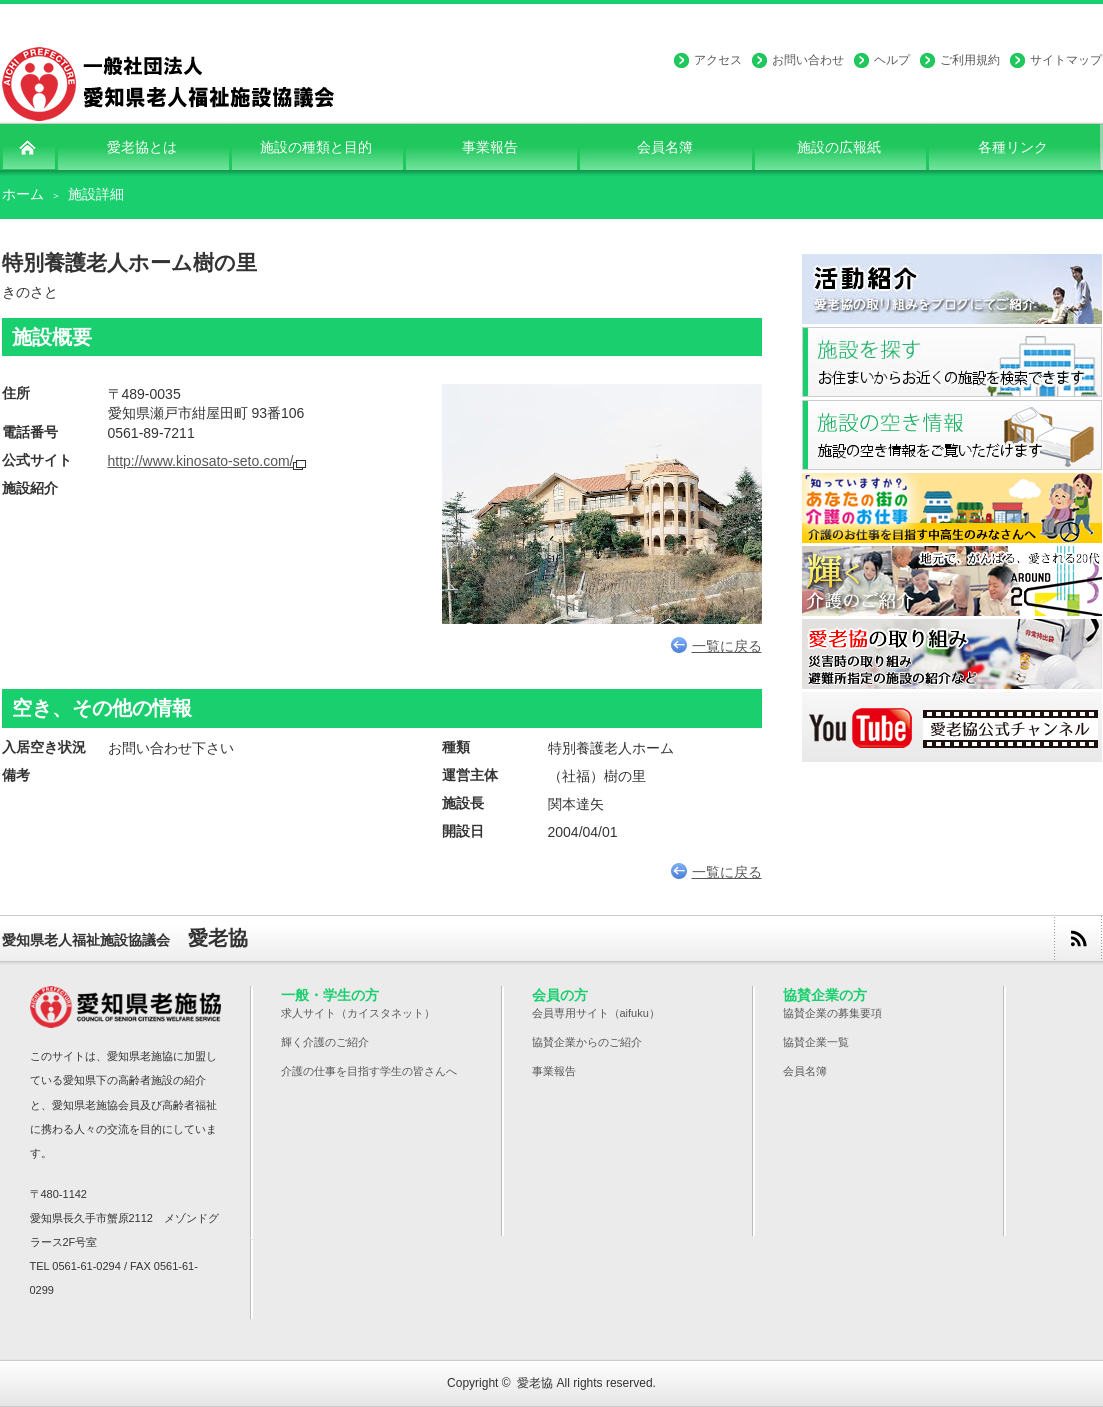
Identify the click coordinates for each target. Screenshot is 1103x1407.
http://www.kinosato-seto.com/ (201, 461)
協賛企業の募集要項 (832, 1013)
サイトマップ (1066, 60)
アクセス (718, 60)
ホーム (23, 194)
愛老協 (535, 1383)
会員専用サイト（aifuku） (596, 1013)
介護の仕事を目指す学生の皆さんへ (369, 1071)
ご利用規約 (970, 60)
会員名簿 (805, 1071)
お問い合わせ (808, 60)
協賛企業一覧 (816, 1042)
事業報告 (554, 1071)
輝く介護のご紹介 (325, 1042)
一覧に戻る (716, 646)
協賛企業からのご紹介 (587, 1042)
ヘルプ (892, 60)
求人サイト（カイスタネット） (358, 1013)
